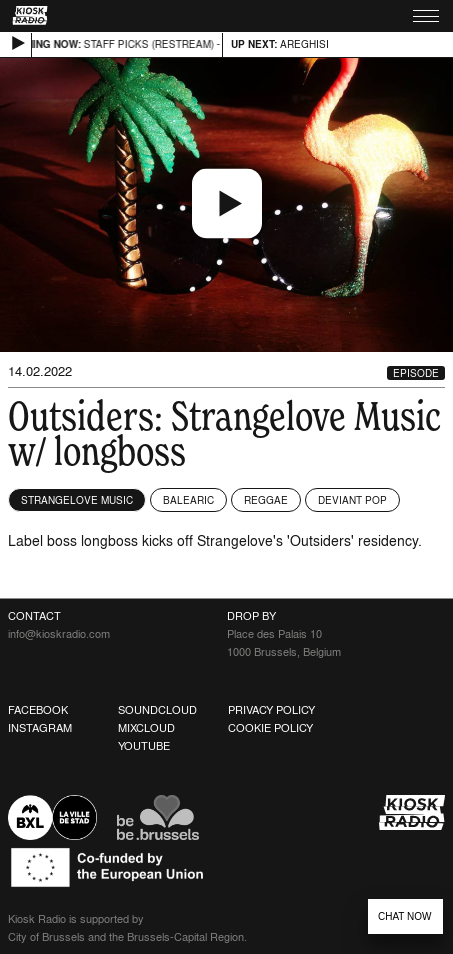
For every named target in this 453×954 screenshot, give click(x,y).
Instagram (40, 728)
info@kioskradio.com (59, 634)
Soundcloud (157, 710)
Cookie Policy (270, 728)
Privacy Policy (271, 710)
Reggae (266, 500)
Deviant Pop (352, 500)
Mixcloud (146, 728)
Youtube (144, 746)
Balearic (188, 500)
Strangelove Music (77, 500)
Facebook (38, 710)
